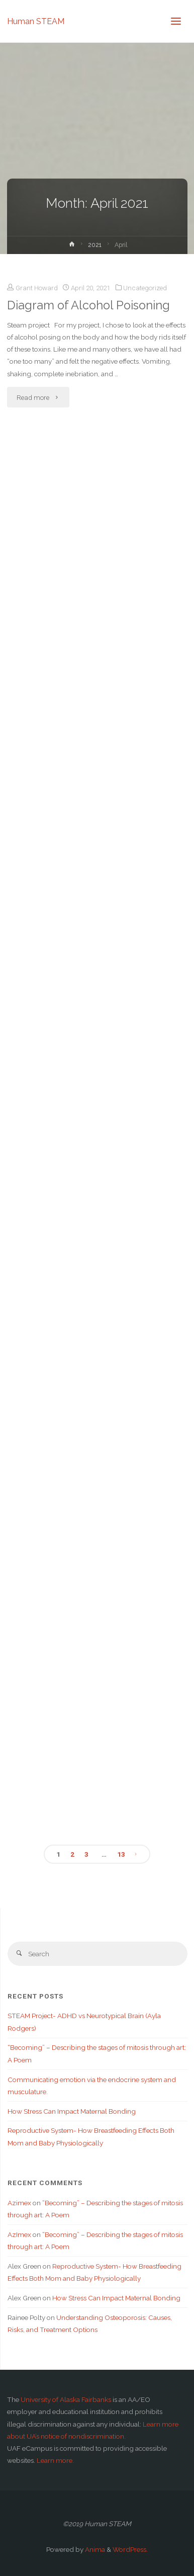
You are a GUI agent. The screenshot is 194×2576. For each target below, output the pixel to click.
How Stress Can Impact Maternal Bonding (72, 2111)
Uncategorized (145, 288)
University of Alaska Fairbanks (66, 2399)
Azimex (19, 2203)
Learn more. (55, 2460)
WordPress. (130, 2549)
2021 (95, 244)
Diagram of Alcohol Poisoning (88, 305)
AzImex (19, 2234)
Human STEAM (35, 21)
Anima (94, 2549)
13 (121, 1854)
